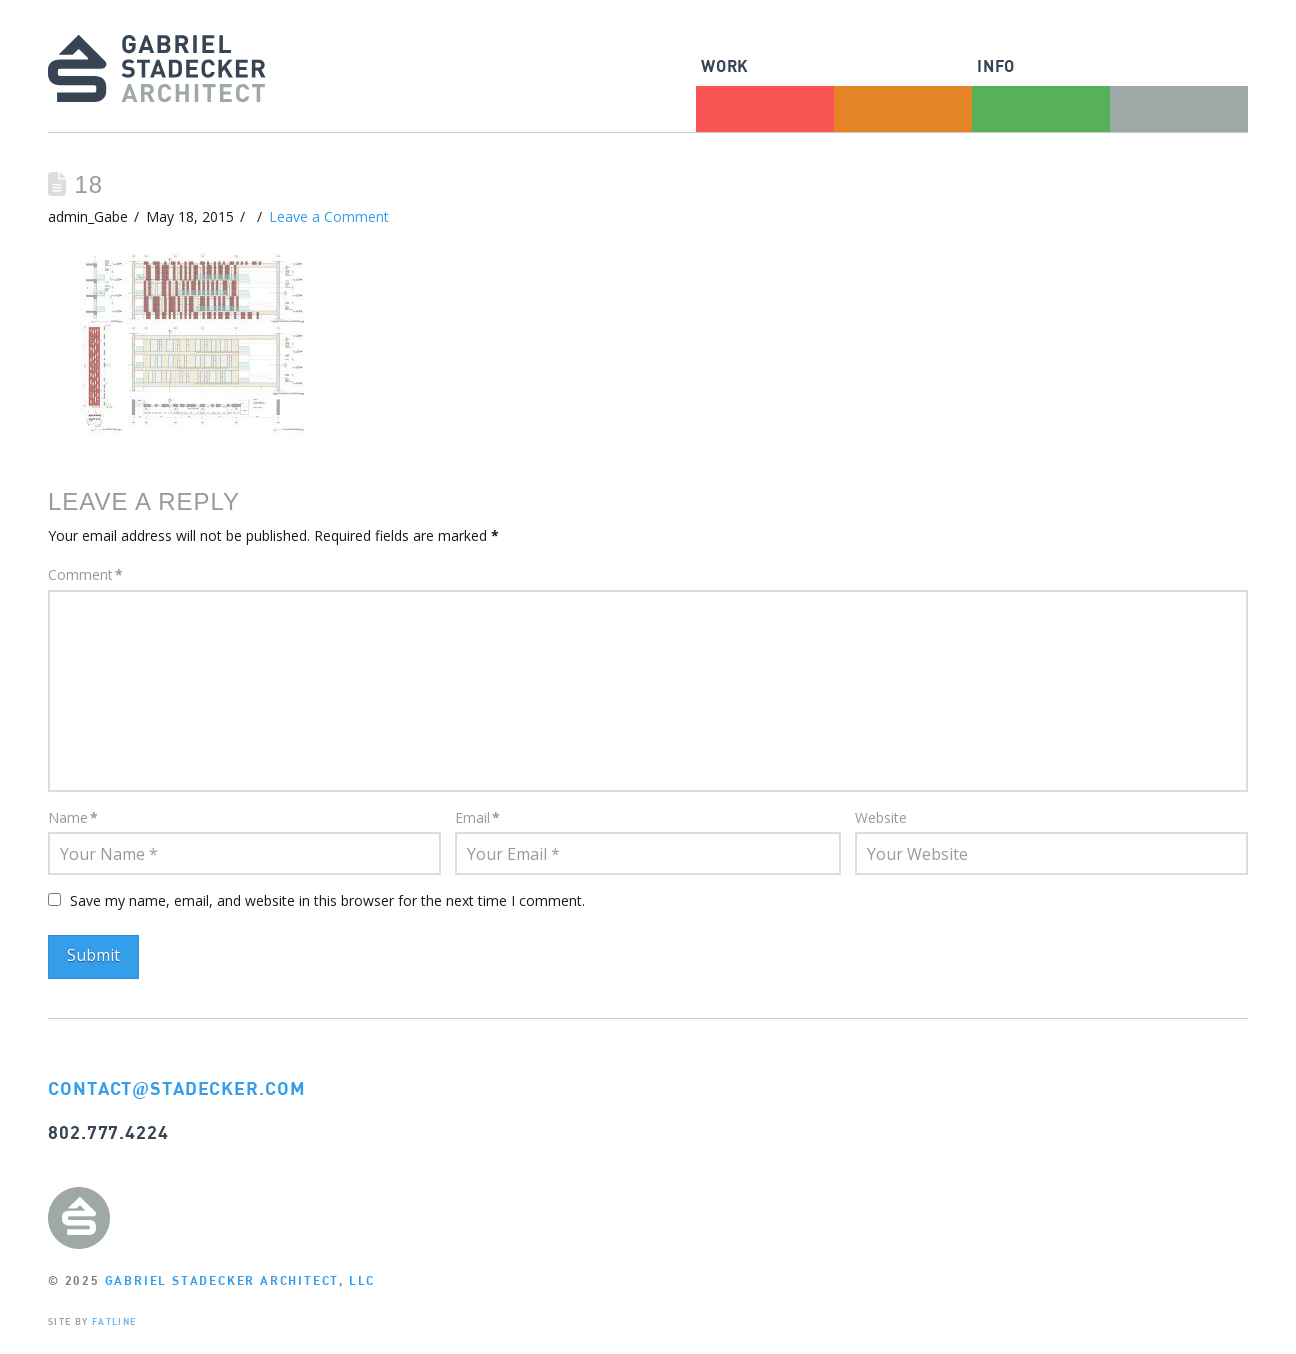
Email (477, 817)
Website (881, 817)
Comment (85, 574)
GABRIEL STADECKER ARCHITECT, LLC (240, 1280)
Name (73, 817)
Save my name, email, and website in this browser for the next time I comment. (327, 900)
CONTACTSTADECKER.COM (177, 1088)
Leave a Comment (329, 216)
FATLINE (114, 1321)
